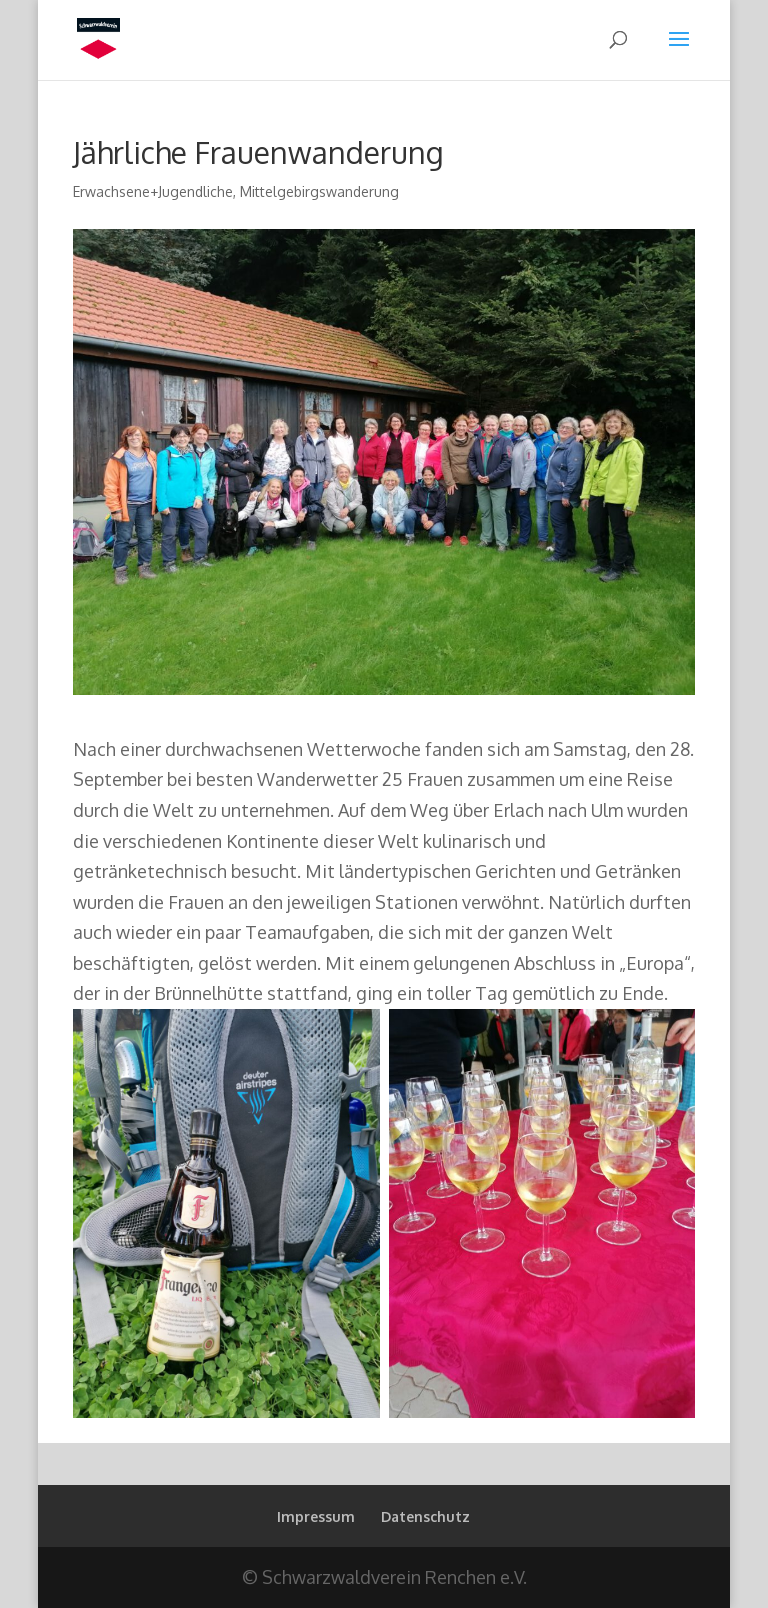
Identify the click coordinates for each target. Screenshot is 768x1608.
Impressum (316, 1516)
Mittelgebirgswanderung (319, 191)
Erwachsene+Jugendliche (153, 191)
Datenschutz (425, 1516)
